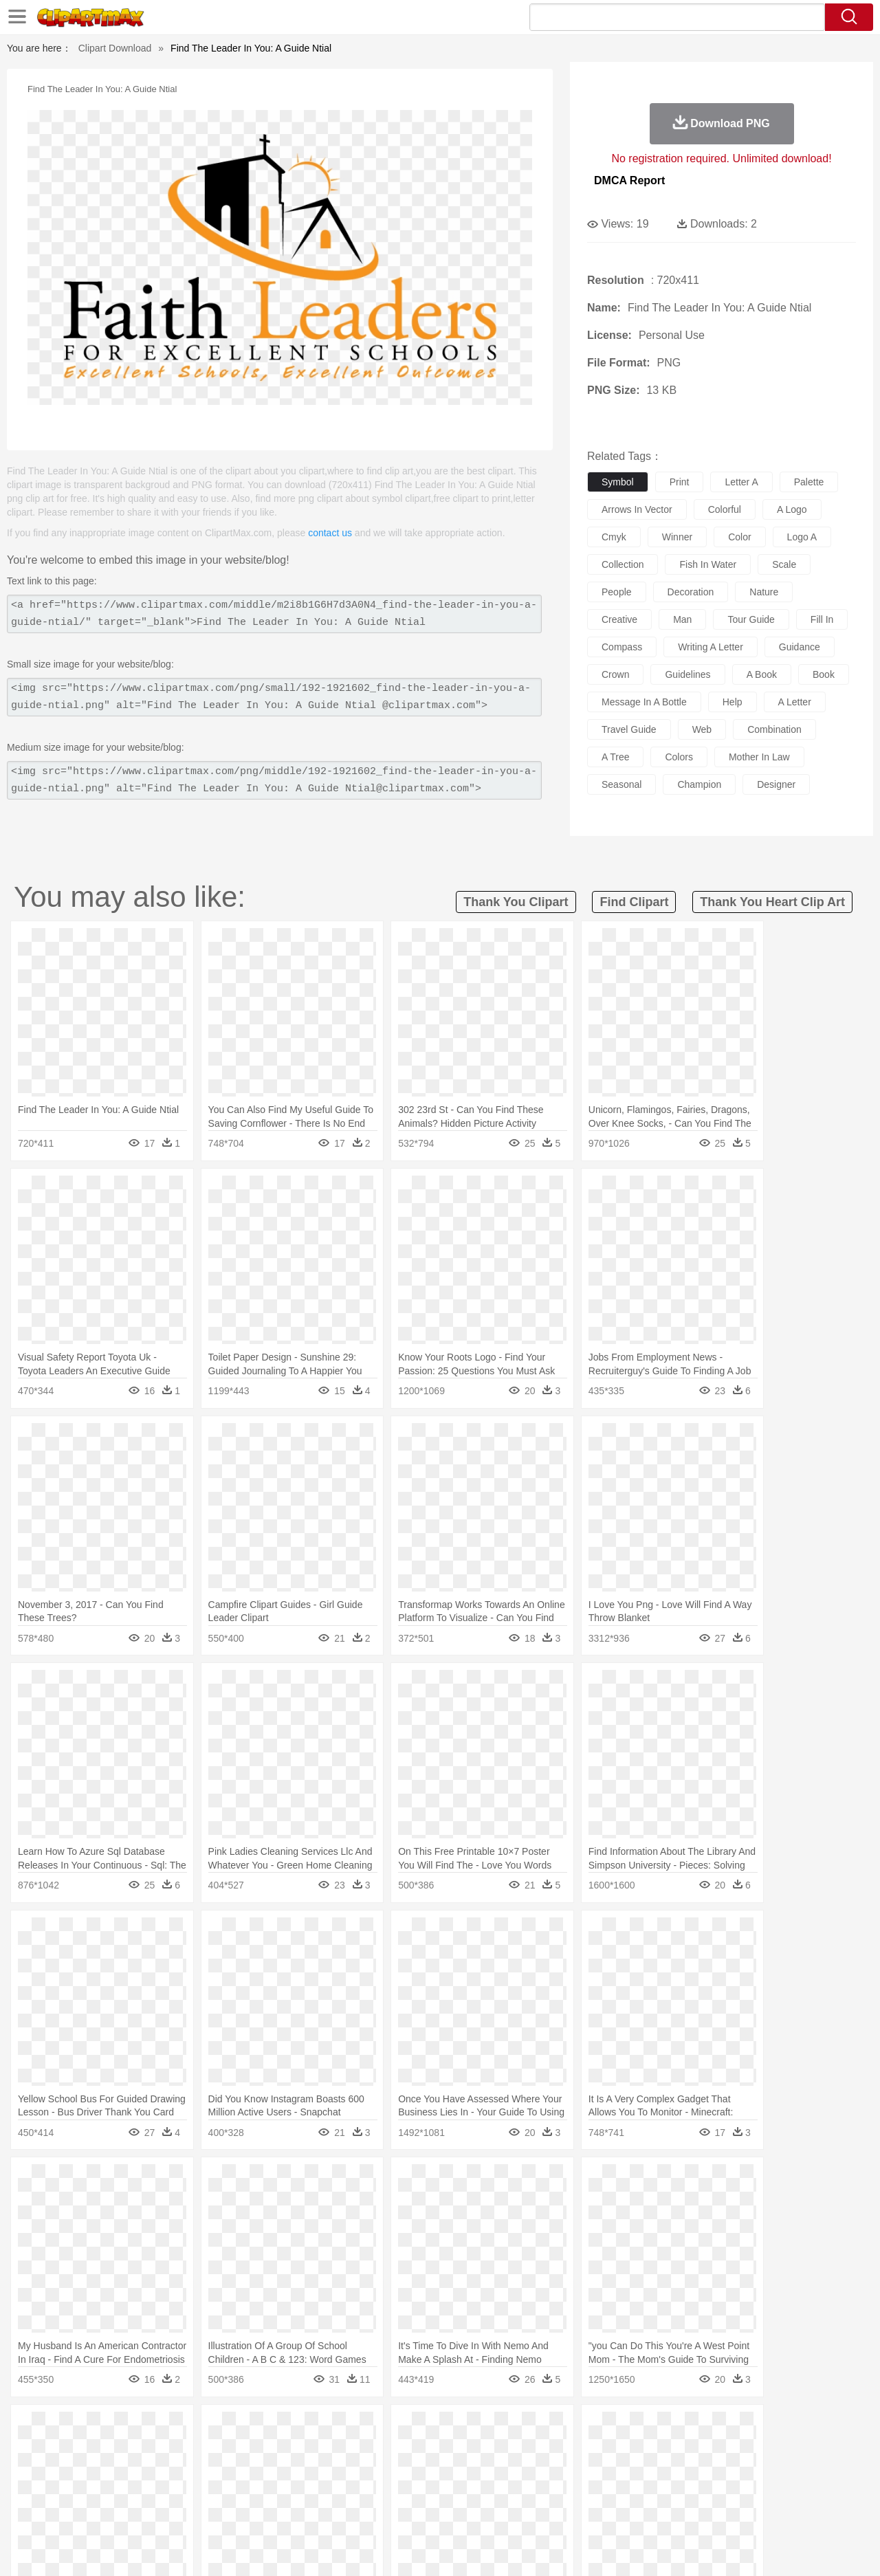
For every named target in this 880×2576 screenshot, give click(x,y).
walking (391, 2470)
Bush (603, 2429)
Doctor (306, 2470)
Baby (117, 2470)
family (177, 2470)
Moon (462, 2429)
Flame (316, 2429)
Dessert (158, 2511)
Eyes (358, 2470)
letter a (741, 481)
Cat (199, 2449)
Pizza (524, 2511)
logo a (802, 536)
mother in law (759, 756)
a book (762, 674)
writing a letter (710, 646)
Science (529, 2491)
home (427, 2470)
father (530, 2470)
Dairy (124, 2511)
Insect (519, 2449)
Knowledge (449, 2491)
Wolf (769, 2449)
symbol (618, 481)
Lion (548, 2449)
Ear (333, 2470)
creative (619, 619)
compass (622, 646)
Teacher (132, 2491)
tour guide (750, 619)
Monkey (578, 2449)
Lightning (425, 2429)
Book (165, 2491)
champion (699, 784)
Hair (455, 2470)
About (589, 2547)
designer (776, 784)
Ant (85, 2449)
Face (593, 2470)
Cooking (623, 2511)
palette (809, 481)
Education (324, 2491)
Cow (262, 2449)
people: (51, 2469)
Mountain (536, 2429)
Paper (564, 2491)
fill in (822, 619)
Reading (249, 2491)
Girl (478, 2470)
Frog (439, 2449)
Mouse (615, 2449)
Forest (692, 2429)
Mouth (563, 2470)
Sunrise (496, 2429)
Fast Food (229, 2511)
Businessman (259, 2470)
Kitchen (457, 2511)
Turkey (739, 2449)
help (732, 701)
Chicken (229, 2449)
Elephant (380, 2449)
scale (784, 564)
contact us (330, 532)
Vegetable (415, 2511)
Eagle (343, 2449)
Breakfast (88, 2511)
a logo (792, 509)
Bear (109, 2449)
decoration (691, 591)
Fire (287, 2429)
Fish (413, 2449)
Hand (655, 2470)
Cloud (633, 2429)
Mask (88, 2470)
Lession (718, 2491)
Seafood (372, 2511)
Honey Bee (477, 2449)
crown (615, 674)
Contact (726, 2547)
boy (502, 2470)
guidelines (687, 674)
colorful (724, 509)
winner (677, 536)
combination (774, 729)
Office (595, 2491)
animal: (51, 2448)
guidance (799, 646)
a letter (794, 701)
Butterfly (168, 2449)
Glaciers (352, 2429)
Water (573, 2429)
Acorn (88, 2429)
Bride (145, 2470)
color (739, 536)
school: (51, 2490)
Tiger (707, 2449)
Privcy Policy (674, 2547)
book (824, 674)
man (682, 619)
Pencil (285, 2491)
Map (411, 2491)
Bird (135, 2449)
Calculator (676, 2491)
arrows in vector (637, 509)
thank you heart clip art (772, 902)
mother (211, 2470)
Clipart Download (115, 48)
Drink (191, 2511)
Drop (662, 2429)
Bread (588, 2511)
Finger (623, 2470)
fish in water (707, 564)
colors (678, 756)
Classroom (203, 2491)
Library (492, 2491)
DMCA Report (629, 180)
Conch (230, 2429)
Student (93, 2491)
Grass (388, 2429)
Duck (314, 2449)
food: (47, 2510)
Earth (262, 2429)
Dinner (493, 2511)
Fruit (265, 2511)
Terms (626, 2547)
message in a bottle (644, 701)
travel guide (629, 729)
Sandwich (329, 2511)
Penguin (674, 2449)
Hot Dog (663, 2511)
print (680, 481)
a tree (615, 756)
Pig (643, 2449)
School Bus (373, 2491)
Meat (292, 2511)
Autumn (123, 2429)
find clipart (634, 902)
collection (623, 564)
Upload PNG (818, 2547)
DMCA (766, 2547)
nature (763, 591)
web (702, 729)
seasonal (621, 784)
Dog (287, 2449)
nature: (51, 2428)
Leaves (159, 2429)
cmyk (614, 536)
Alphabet (631, 2491)
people (617, 591)
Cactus (195, 2429)
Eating (555, 2511)
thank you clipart (515, 902)
